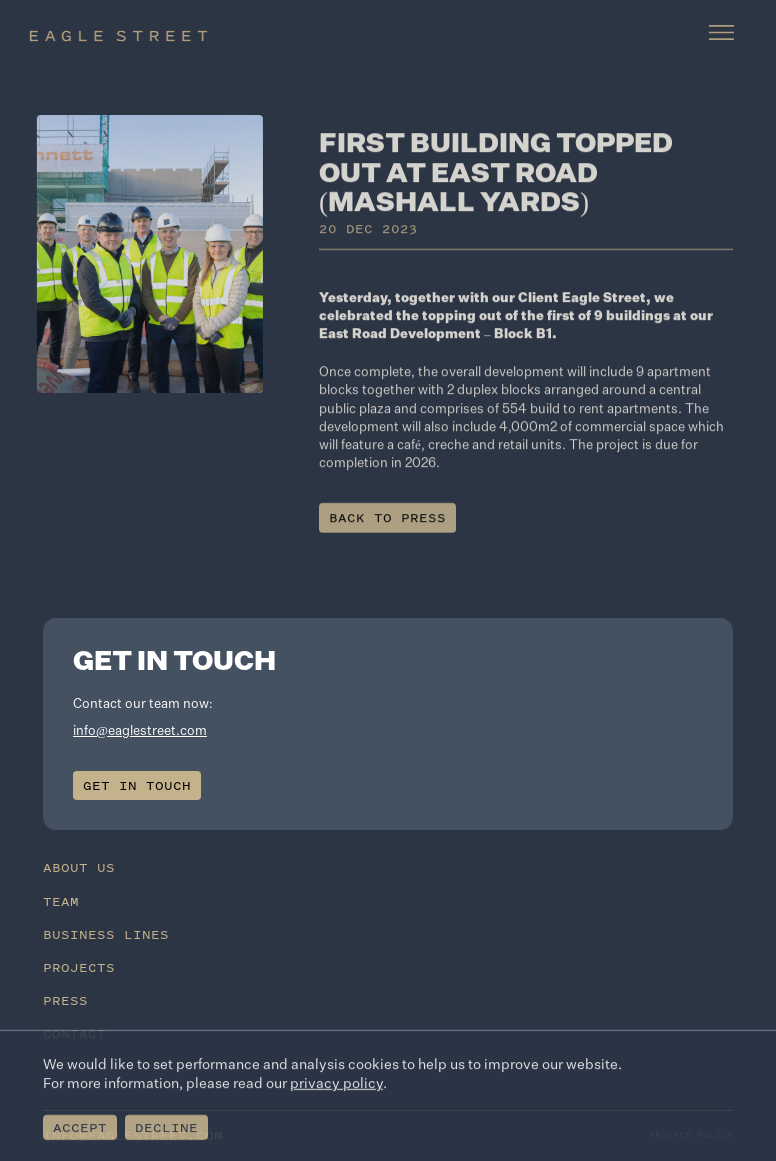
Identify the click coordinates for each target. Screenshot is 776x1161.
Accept (80, 1129)
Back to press (387, 525)
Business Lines (106, 934)
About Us (79, 867)
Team (61, 901)
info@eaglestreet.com (140, 731)
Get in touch (137, 785)
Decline (166, 1129)
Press (65, 1000)
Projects (79, 967)
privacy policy (336, 1086)
